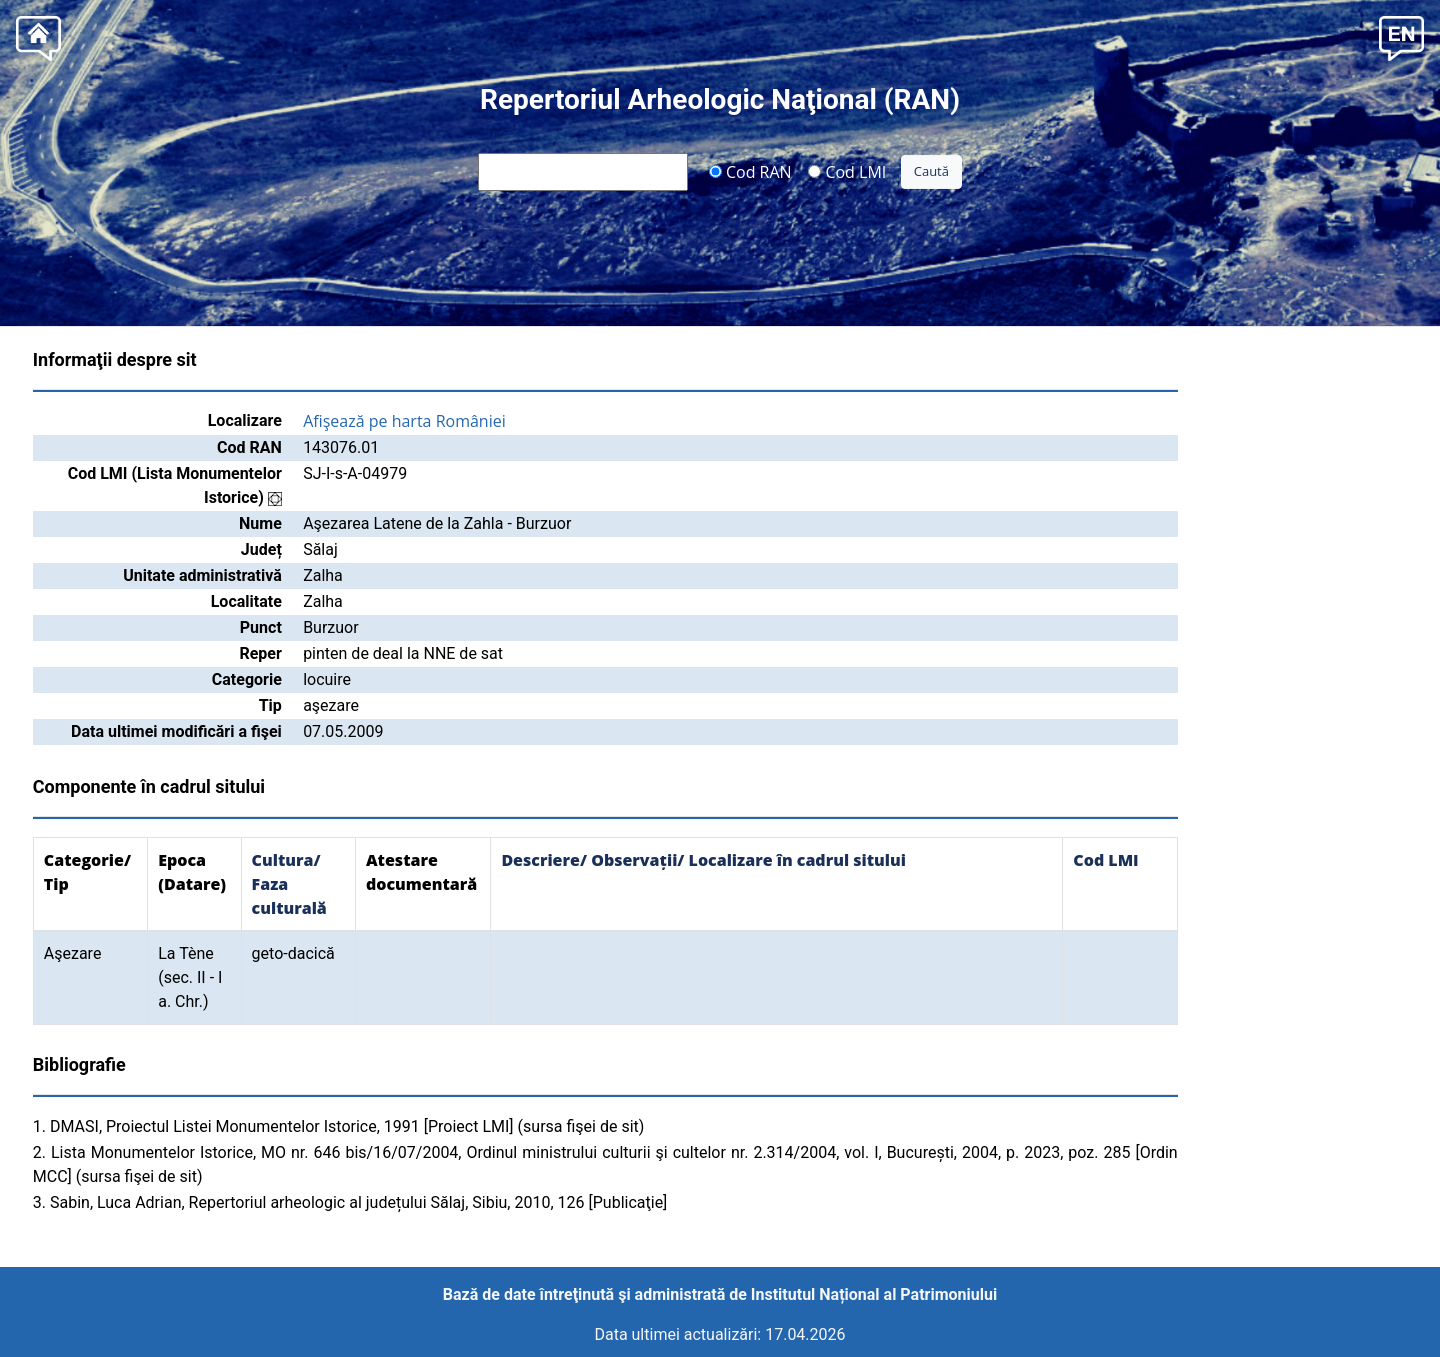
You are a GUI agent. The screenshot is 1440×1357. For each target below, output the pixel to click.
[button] (1401, 36)
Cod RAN (750, 171)
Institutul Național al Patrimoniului (874, 1294)
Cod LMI (847, 171)
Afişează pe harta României (404, 421)
